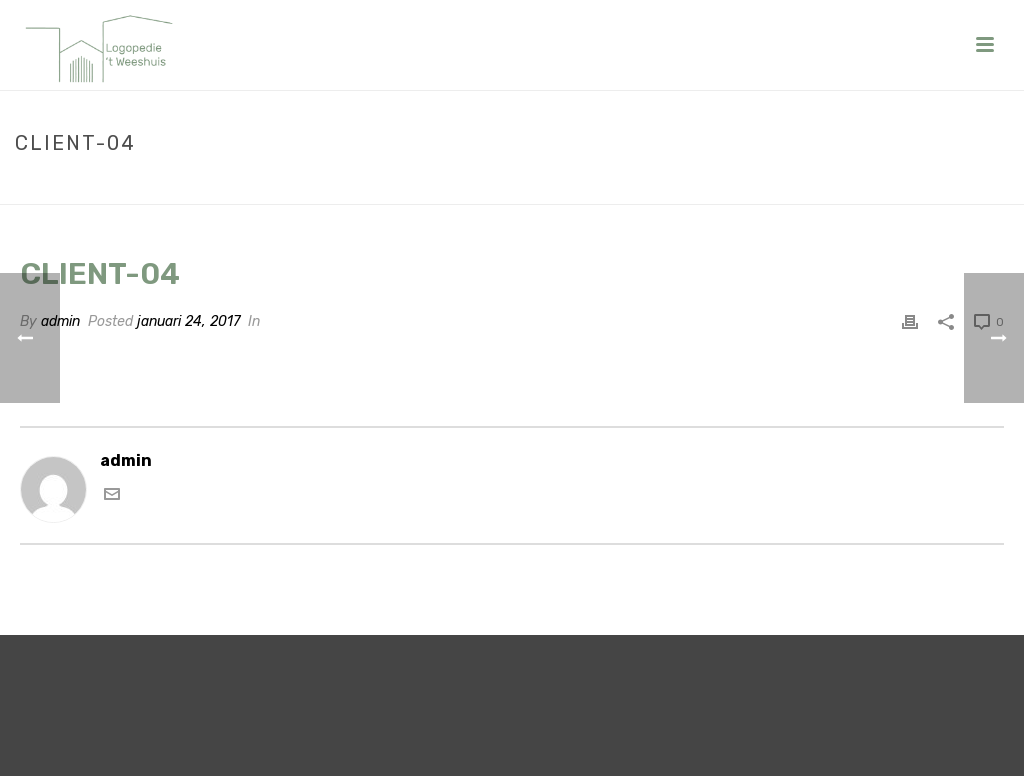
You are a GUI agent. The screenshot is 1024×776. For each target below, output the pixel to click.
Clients (886, 185)
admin (60, 321)
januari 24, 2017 (188, 321)
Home (830, 185)
